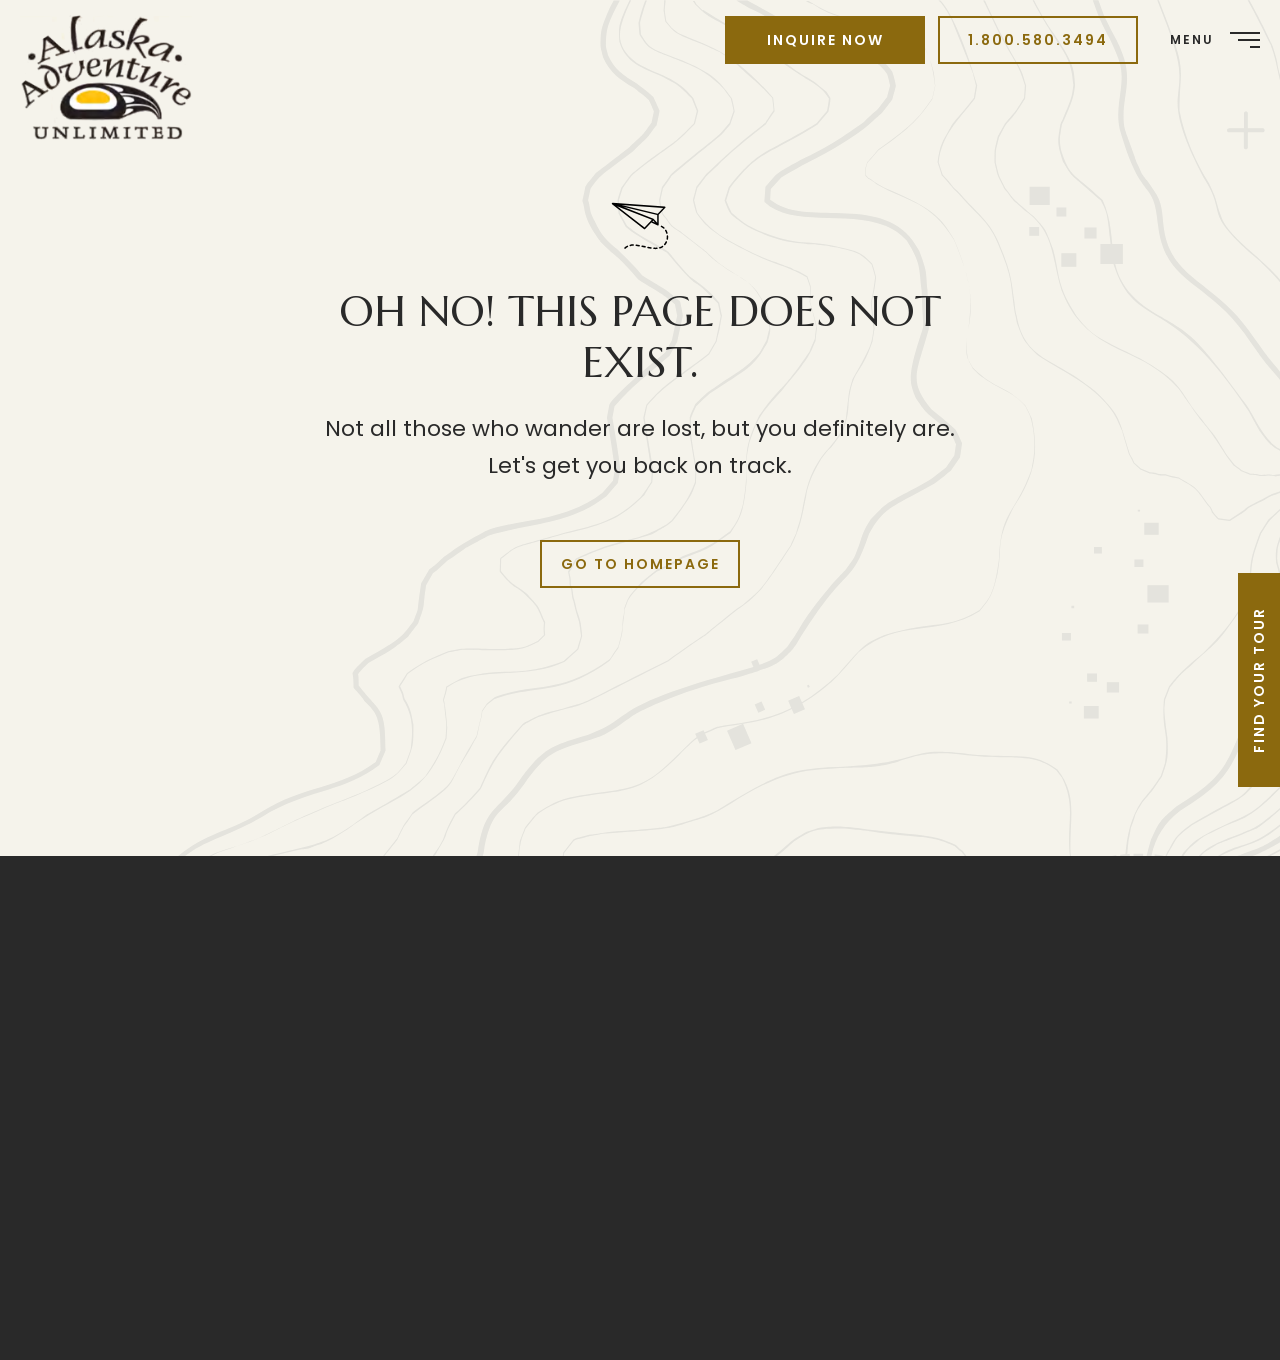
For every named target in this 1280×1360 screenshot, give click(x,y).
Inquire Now (825, 40)
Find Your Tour (1259, 680)
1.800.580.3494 (1038, 40)
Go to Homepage (640, 564)
